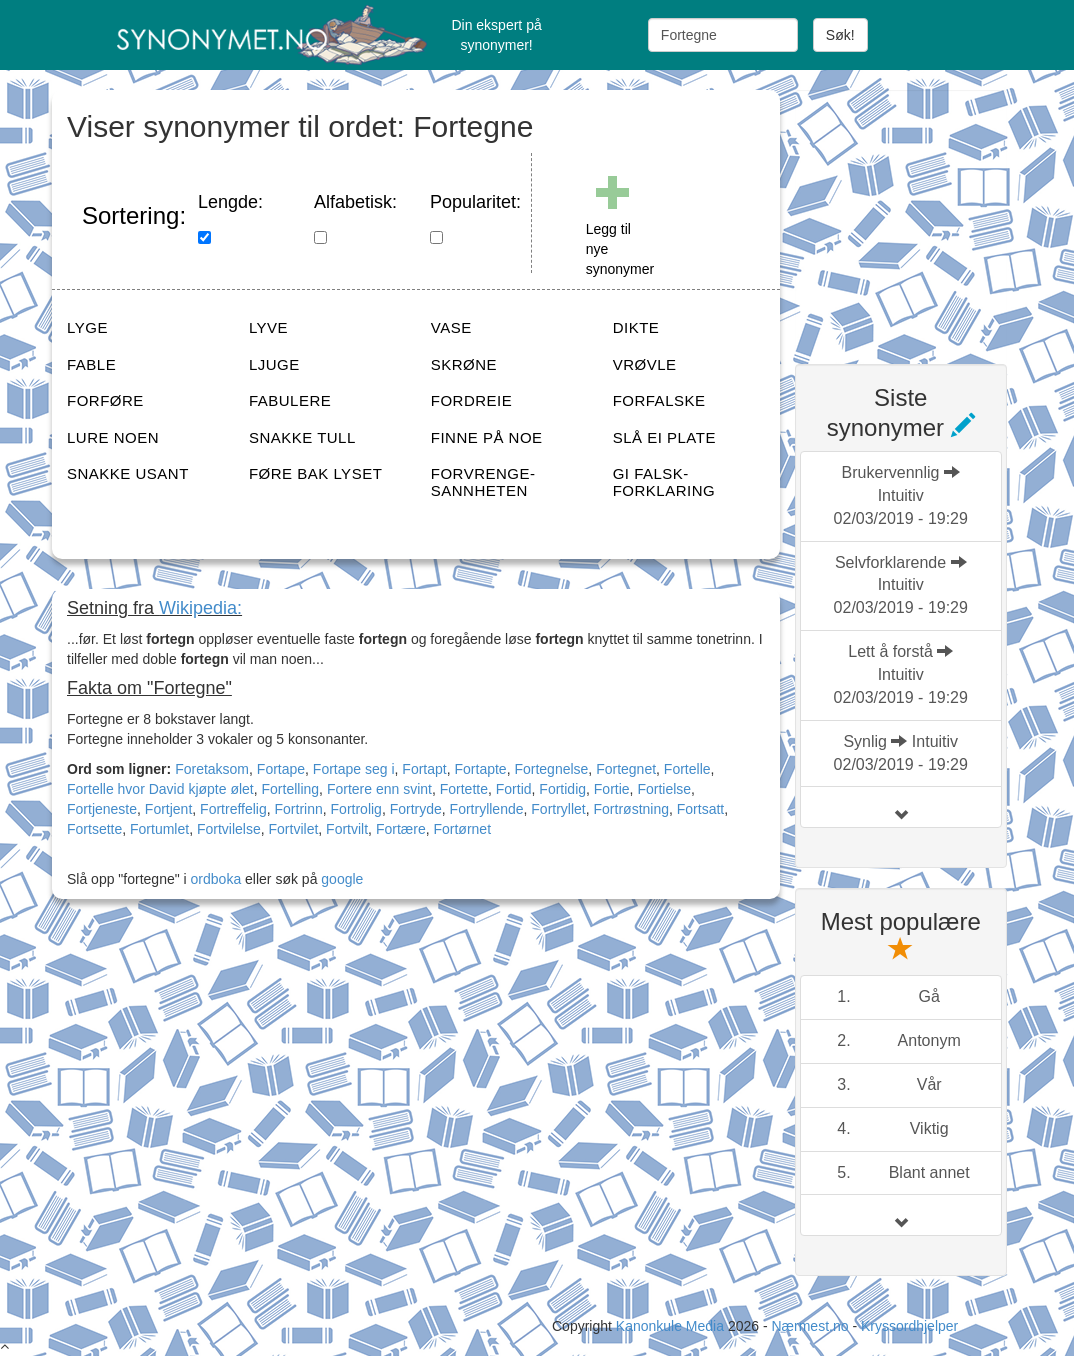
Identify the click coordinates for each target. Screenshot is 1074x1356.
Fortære (401, 829)
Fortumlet (159, 829)
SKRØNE (464, 364)
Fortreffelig (233, 809)
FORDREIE (472, 400)
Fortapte (481, 769)
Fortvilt (347, 829)
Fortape (281, 769)
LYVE (268, 327)
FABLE (91, 364)
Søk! (840, 35)
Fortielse (664, 789)
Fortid (514, 789)
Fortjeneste (102, 809)
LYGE (87, 327)
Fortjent (168, 809)
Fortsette (94, 829)
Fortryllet (558, 809)
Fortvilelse (229, 829)
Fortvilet (294, 829)
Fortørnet (462, 829)
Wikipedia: (200, 608)
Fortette (464, 789)
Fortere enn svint (379, 789)
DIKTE (636, 327)
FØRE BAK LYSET (315, 473)
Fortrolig (356, 809)
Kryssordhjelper (909, 1326)
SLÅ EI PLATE (664, 437)
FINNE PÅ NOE (487, 437)
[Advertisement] (934, 215)
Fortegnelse (551, 769)
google (342, 879)
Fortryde (416, 809)
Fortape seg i (354, 769)
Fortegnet (626, 769)
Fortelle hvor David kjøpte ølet (160, 789)
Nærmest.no (809, 1326)
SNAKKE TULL (302, 437)
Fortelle (687, 769)
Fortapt (424, 769)
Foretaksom (212, 769)
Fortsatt (700, 809)
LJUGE (274, 364)
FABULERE (290, 400)
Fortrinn (299, 809)
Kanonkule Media (672, 1326)
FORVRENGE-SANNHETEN (483, 482)
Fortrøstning (631, 809)
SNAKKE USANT (128, 473)
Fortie (612, 789)
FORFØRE (105, 400)
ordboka (214, 879)
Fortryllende (487, 809)
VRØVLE (645, 364)
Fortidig (562, 789)
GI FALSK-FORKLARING (664, 482)
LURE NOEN (113, 437)
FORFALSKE (659, 400)
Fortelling (291, 789)
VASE (451, 327)
